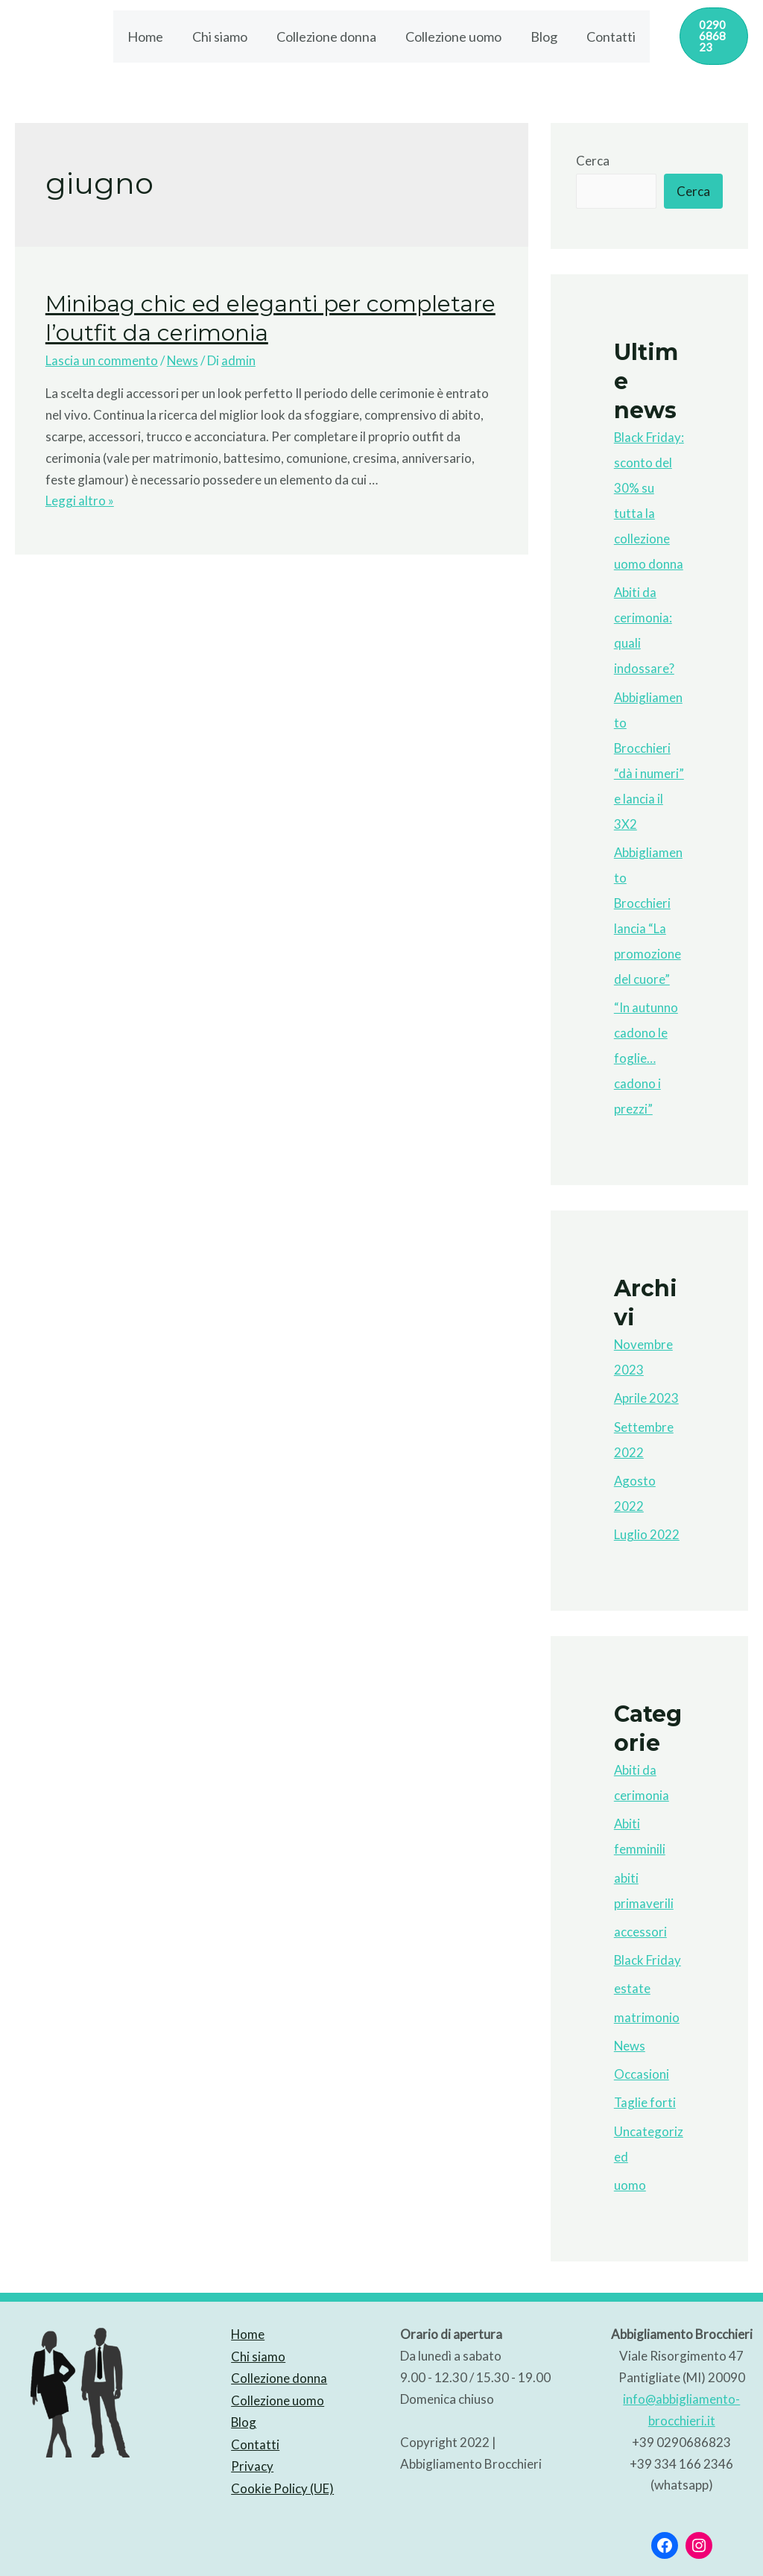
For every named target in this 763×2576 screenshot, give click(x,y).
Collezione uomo (453, 33)
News (183, 355)
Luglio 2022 (647, 1529)
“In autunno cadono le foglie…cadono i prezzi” (646, 1052)
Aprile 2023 (647, 1393)
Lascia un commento (101, 355)
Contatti (605, 33)
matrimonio (647, 2012)
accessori (640, 1926)
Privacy (251, 2458)
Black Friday (648, 1955)
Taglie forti (645, 2097)
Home (151, 33)
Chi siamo (223, 33)
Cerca (593, 155)
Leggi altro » (79, 495)
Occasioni (641, 2069)
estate (632, 1983)
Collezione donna (328, 33)
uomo (630, 2180)
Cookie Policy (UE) (281, 2479)
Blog (541, 33)
